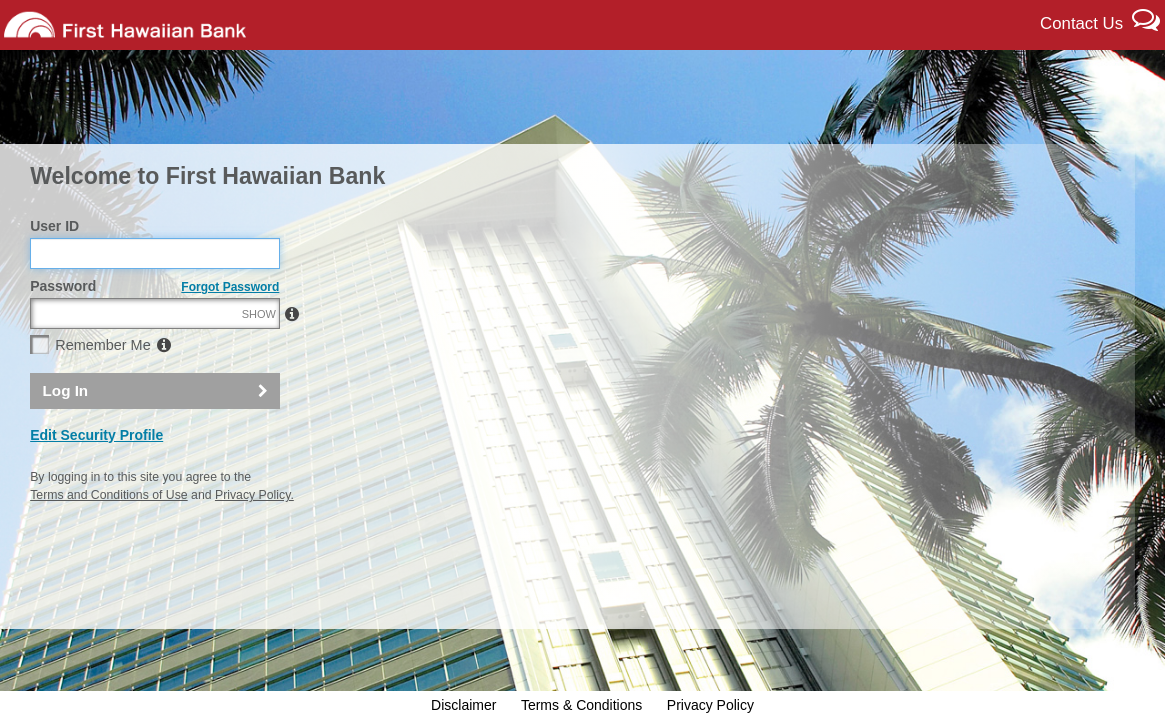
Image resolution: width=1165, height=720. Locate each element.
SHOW (259, 358)
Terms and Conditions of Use (108, 538)
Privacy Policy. (254, 538)
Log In (66, 433)
